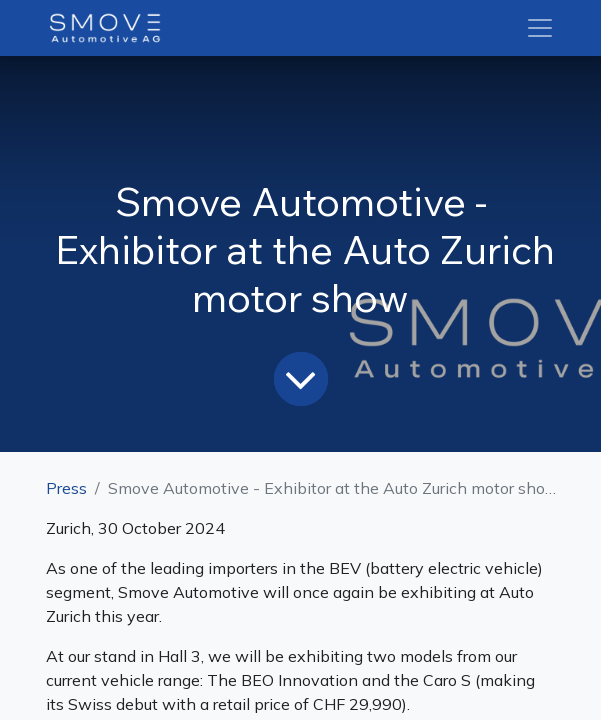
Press (66, 488)
